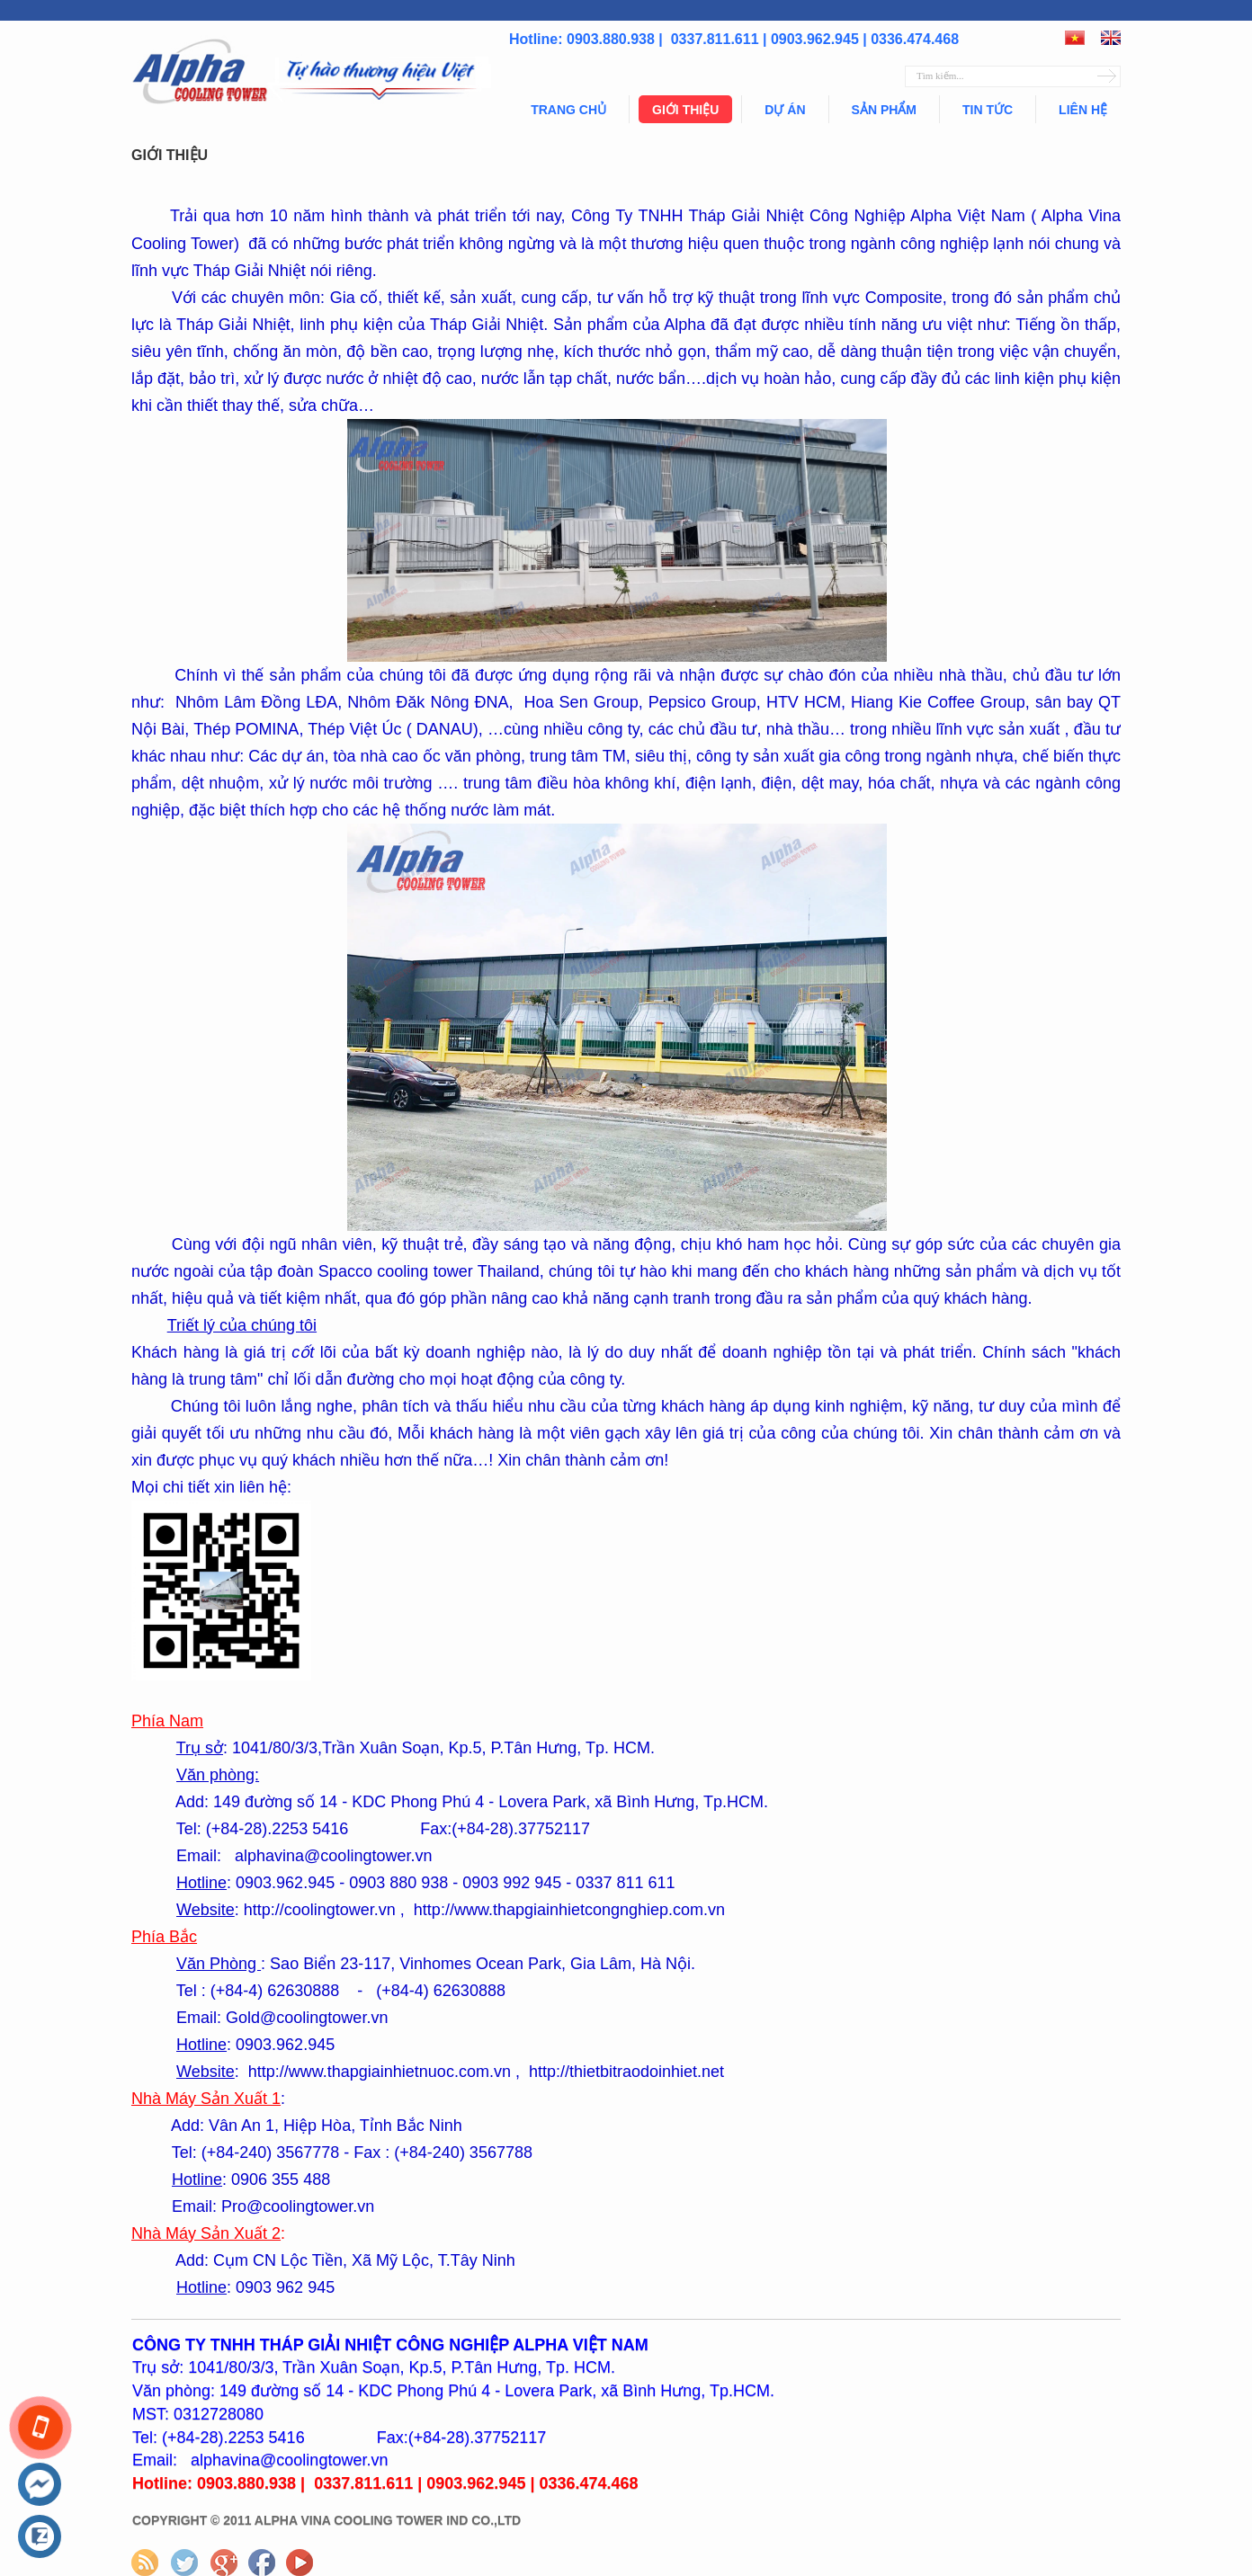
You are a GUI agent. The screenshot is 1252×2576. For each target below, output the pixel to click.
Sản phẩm (884, 110)
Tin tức (987, 110)
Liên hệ (1083, 110)
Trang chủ (568, 110)
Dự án (785, 110)
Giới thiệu (685, 110)
